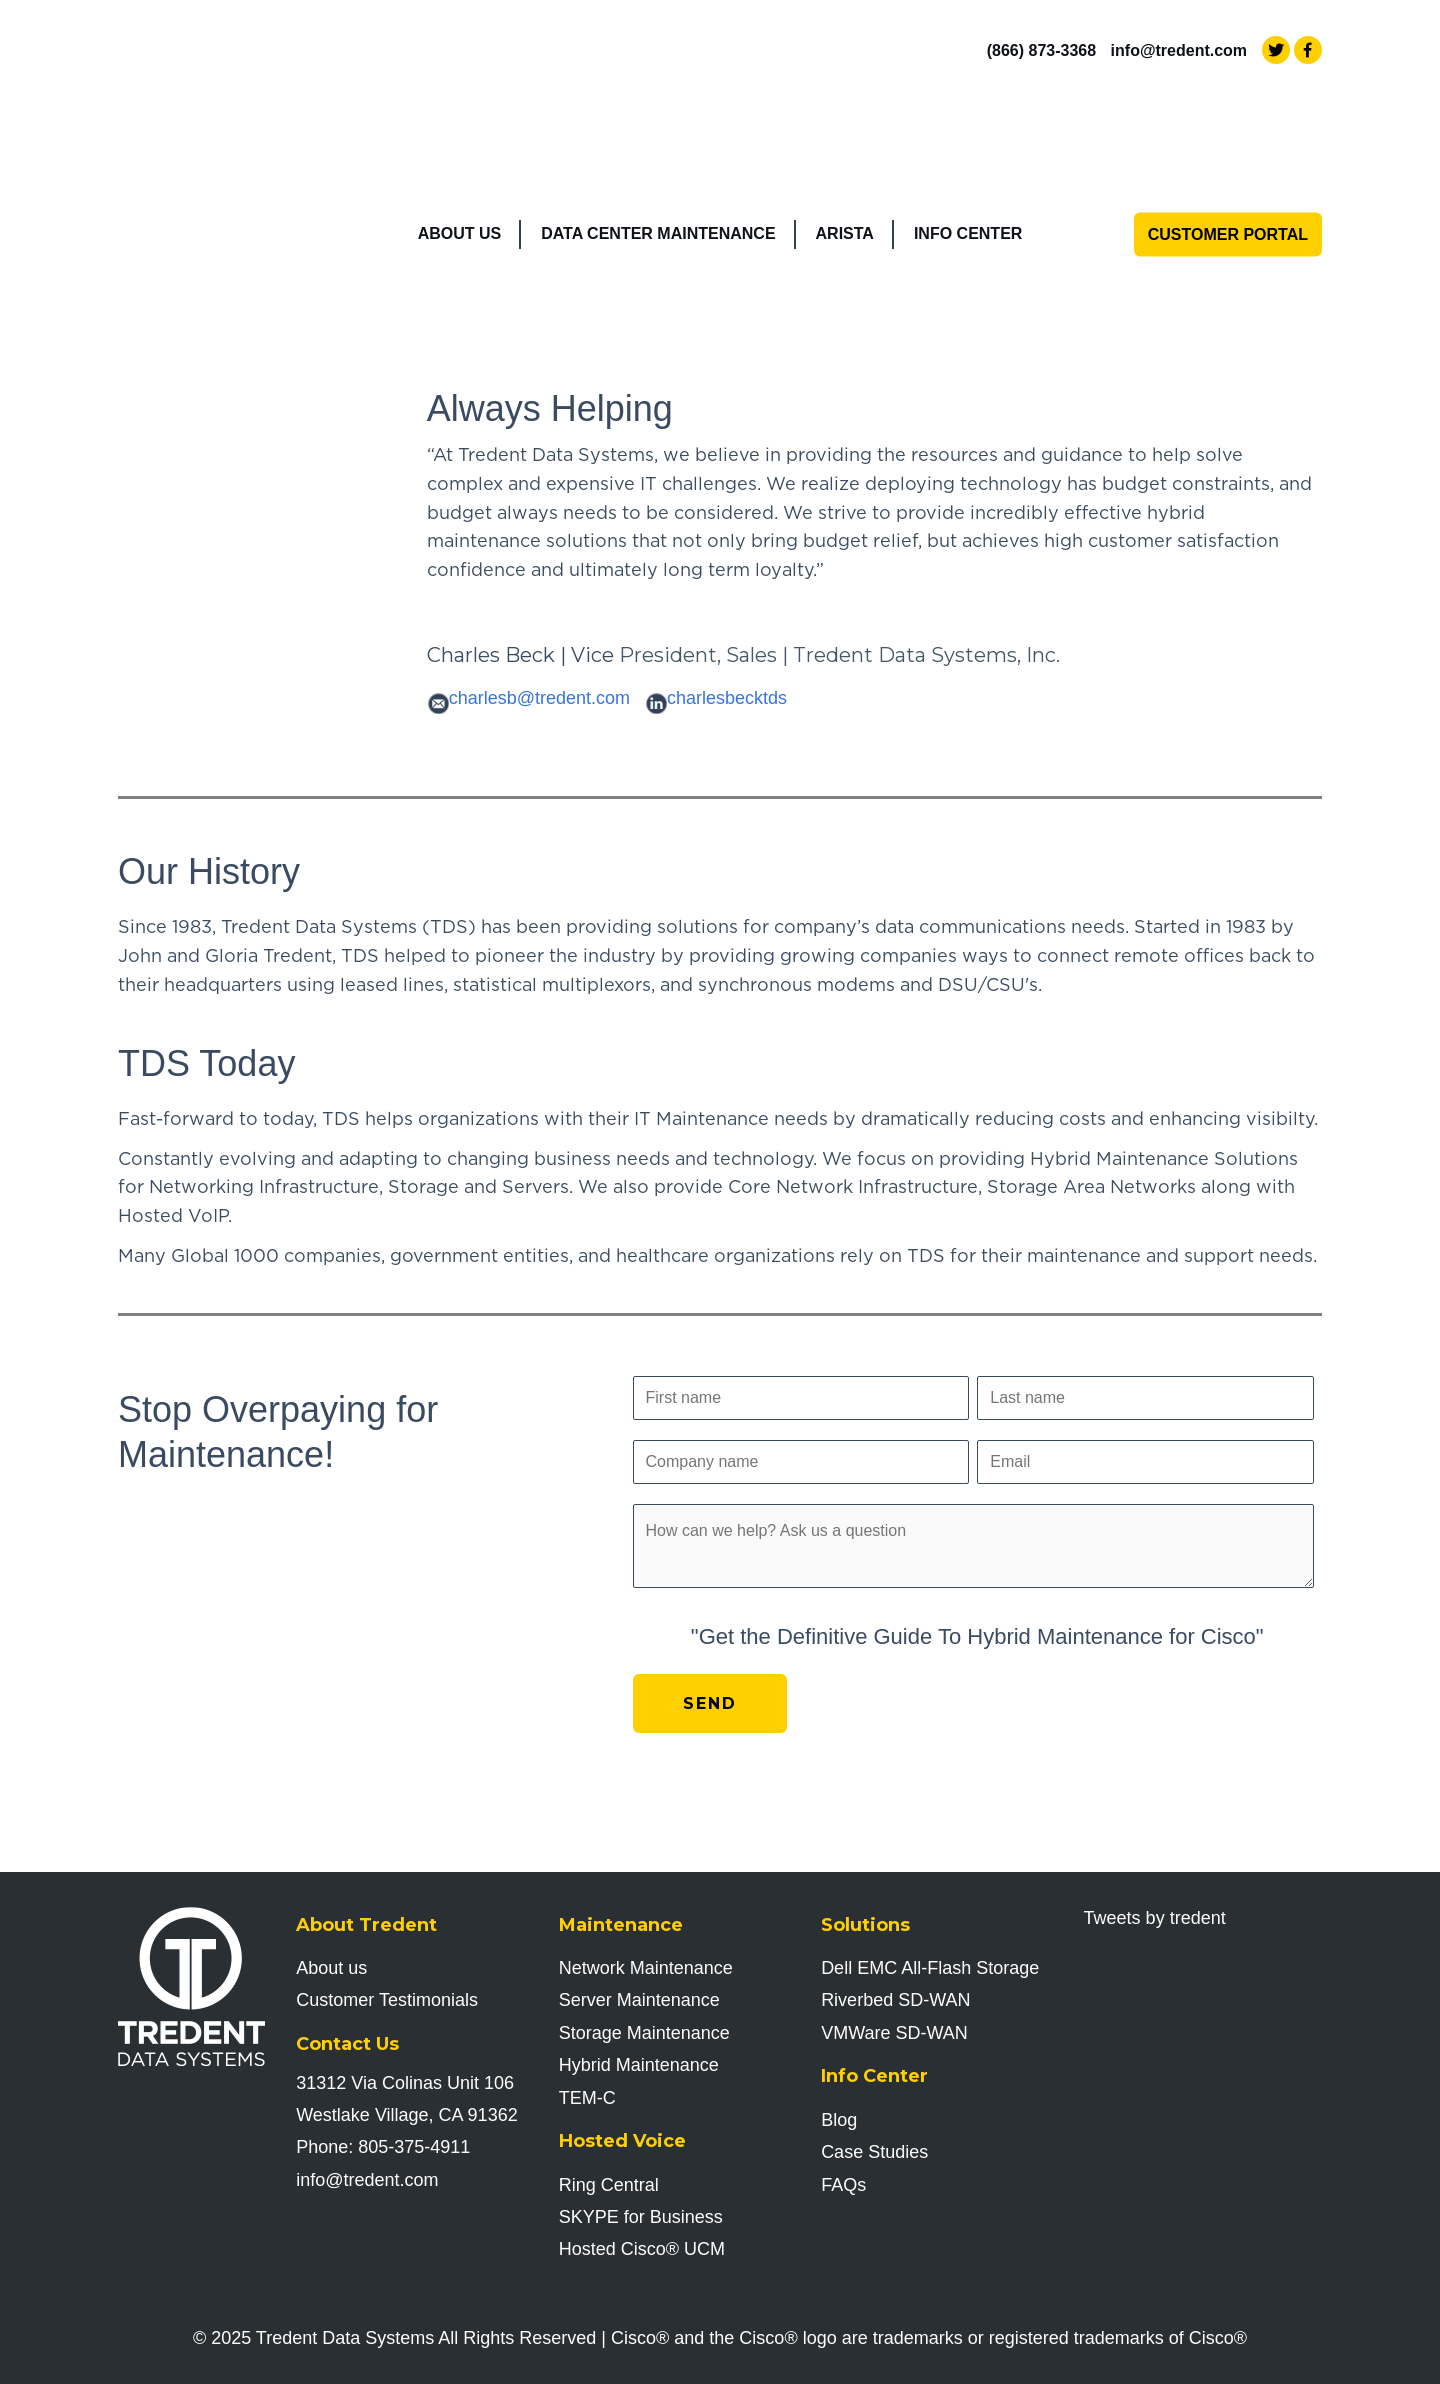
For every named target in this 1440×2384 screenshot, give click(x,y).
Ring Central (609, 2185)
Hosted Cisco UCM (642, 2249)
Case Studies (874, 2152)
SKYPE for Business (641, 2217)
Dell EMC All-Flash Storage (930, 1968)
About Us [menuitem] (460, 111)
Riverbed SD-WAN (895, 2000)
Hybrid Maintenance (639, 2065)
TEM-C (587, 2098)
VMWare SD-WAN (894, 2033)
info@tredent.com (1179, 50)
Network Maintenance (646, 1968)
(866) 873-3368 (1041, 50)
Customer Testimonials (387, 2000)
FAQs (843, 2185)
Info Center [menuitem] (968, 111)
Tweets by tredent (1155, 1918)
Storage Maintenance (644, 2033)
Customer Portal (1228, 111)
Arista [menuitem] (845, 111)
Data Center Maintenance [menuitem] (658, 111)
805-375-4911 (414, 2147)
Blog (839, 2120)
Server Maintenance (639, 2000)
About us (331, 1968)
